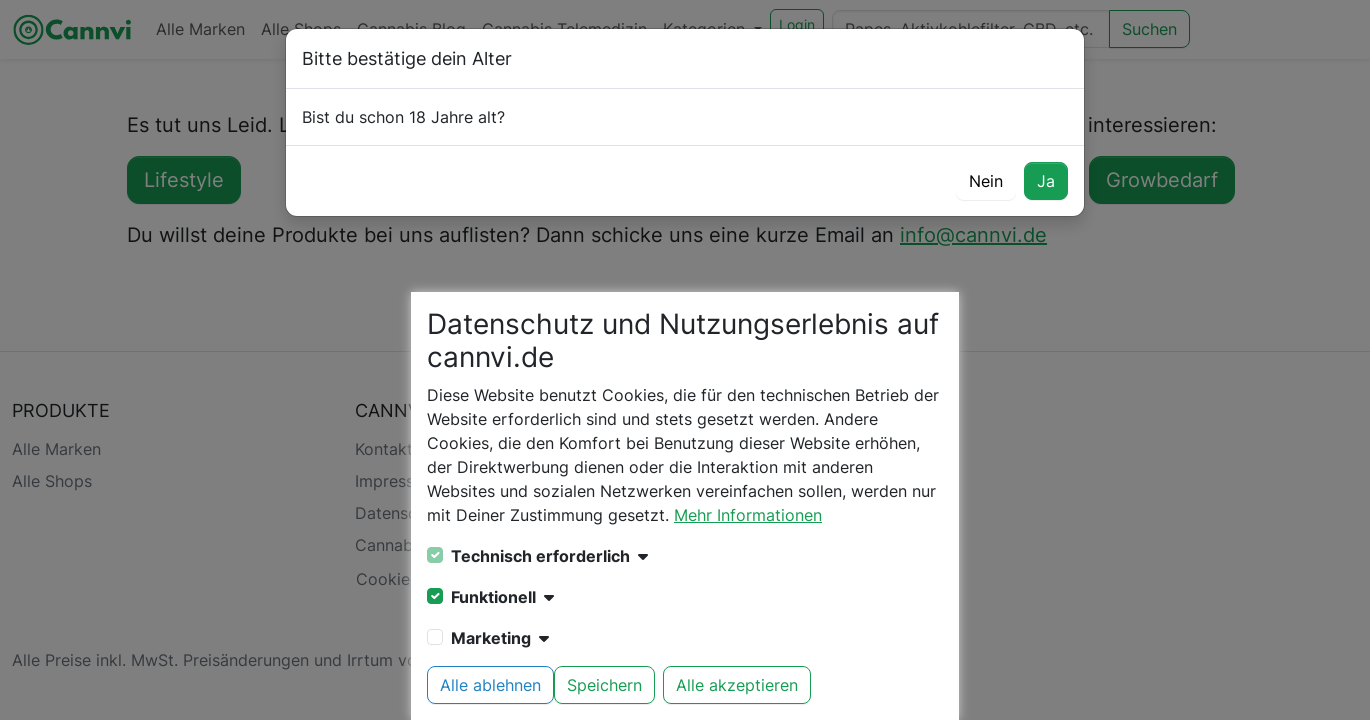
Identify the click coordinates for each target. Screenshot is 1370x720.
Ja (1046, 181)
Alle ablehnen (490, 685)
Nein (986, 181)
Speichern (604, 685)
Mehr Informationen (748, 515)
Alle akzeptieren (737, 685)
